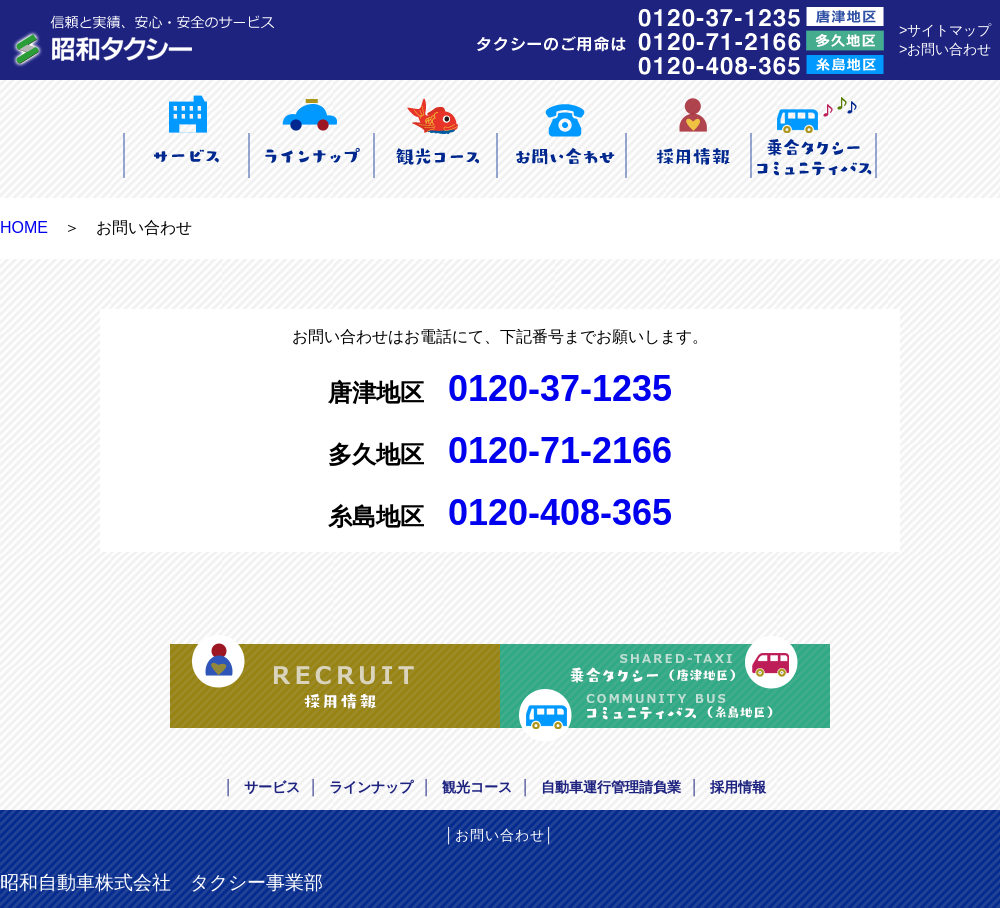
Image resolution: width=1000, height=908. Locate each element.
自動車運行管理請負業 (611, 787)
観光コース (477, 787)
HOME (24, 227)
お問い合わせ (500, 835)
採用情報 (738, 787)
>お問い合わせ (945, 49)
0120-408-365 (560, 512)
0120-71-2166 (560, 450)
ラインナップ (371, 787)
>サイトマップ (945, 30)
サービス (272, 787)
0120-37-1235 (560, 388)
